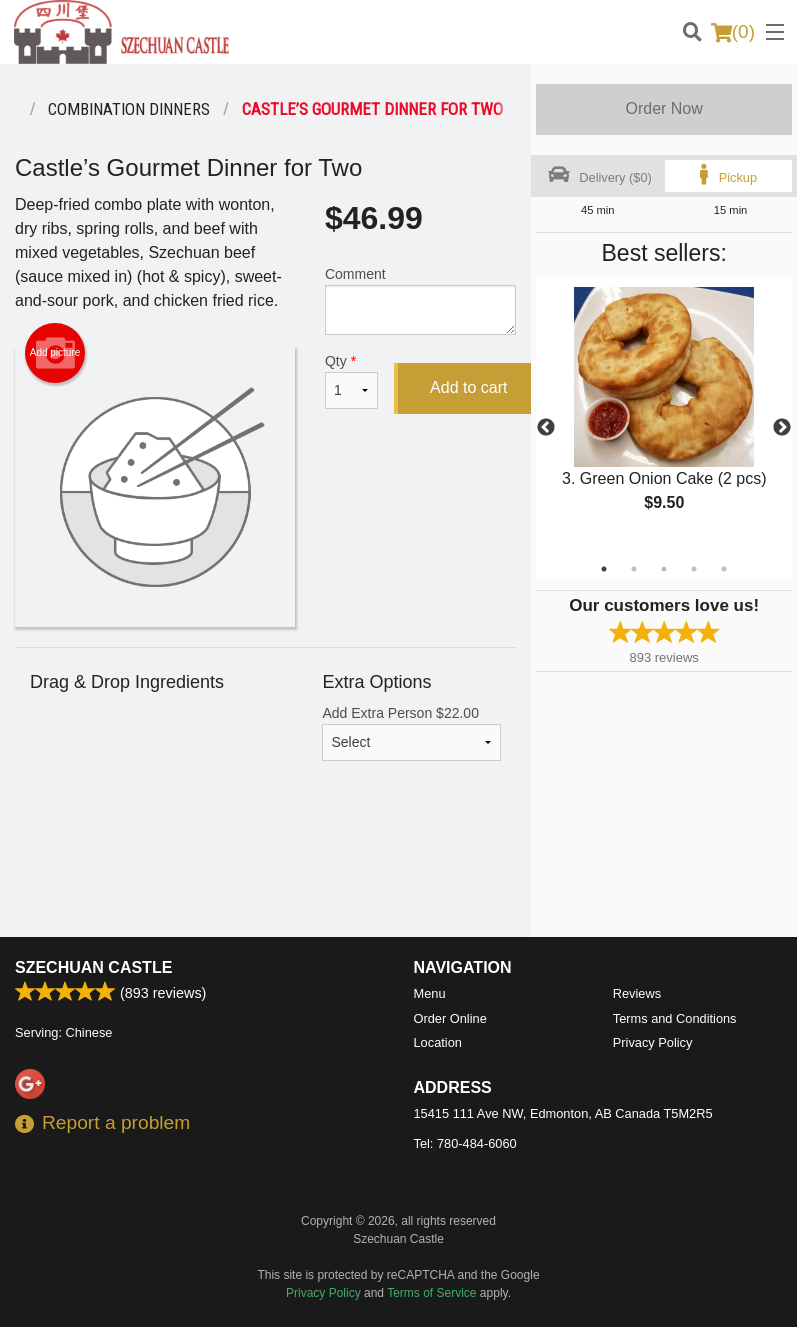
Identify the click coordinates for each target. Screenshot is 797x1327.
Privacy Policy (653, 1042)
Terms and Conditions (675, 1018)
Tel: (465, 1143)
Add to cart (468, 387)
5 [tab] (724, 569)
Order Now (663, 108)
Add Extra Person (411, 733)
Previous (546, 428)
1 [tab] (604, 569)
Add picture (55, 353)
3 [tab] (664, 569)
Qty (351, 381)
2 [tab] (634, 569)
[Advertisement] (265, 872)
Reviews (637, 993)
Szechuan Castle (93, 967)
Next (782, 428)
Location (438, 1042)
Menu (430, 993)
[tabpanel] (664, 416)
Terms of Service (431, 1293)
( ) (733, 32)
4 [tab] (694, 569)
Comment (420, 300)
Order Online (450, 1018)
